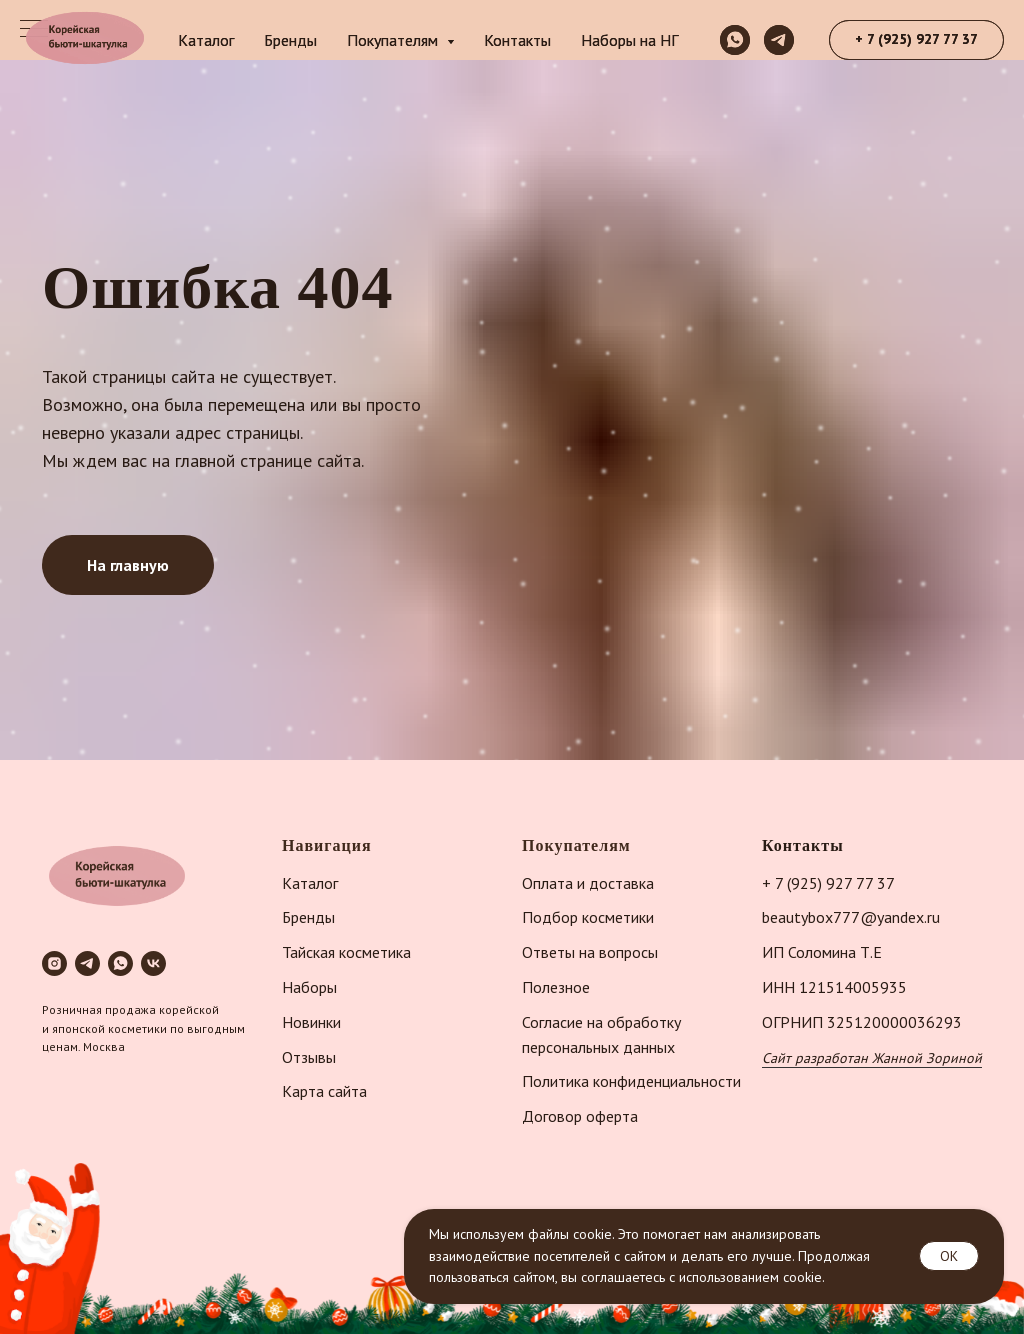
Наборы (309, 987)
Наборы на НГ (629, 40)
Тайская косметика (346, 952)
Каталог (206, 40)
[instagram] (54, 963)
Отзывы (309, 1057)
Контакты (517, 40)
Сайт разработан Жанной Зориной (872, 1058)
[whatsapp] (735, 40)
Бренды (290, 40)
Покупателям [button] (394, 40)
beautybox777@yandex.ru (851, 917)
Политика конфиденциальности (631, 1081)
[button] (916, 40)
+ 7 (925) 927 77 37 (828, 883)
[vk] (153, 963)
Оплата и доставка (588, 883)
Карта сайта (324, 1091)
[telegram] (779, 40)
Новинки (311, 1022)
